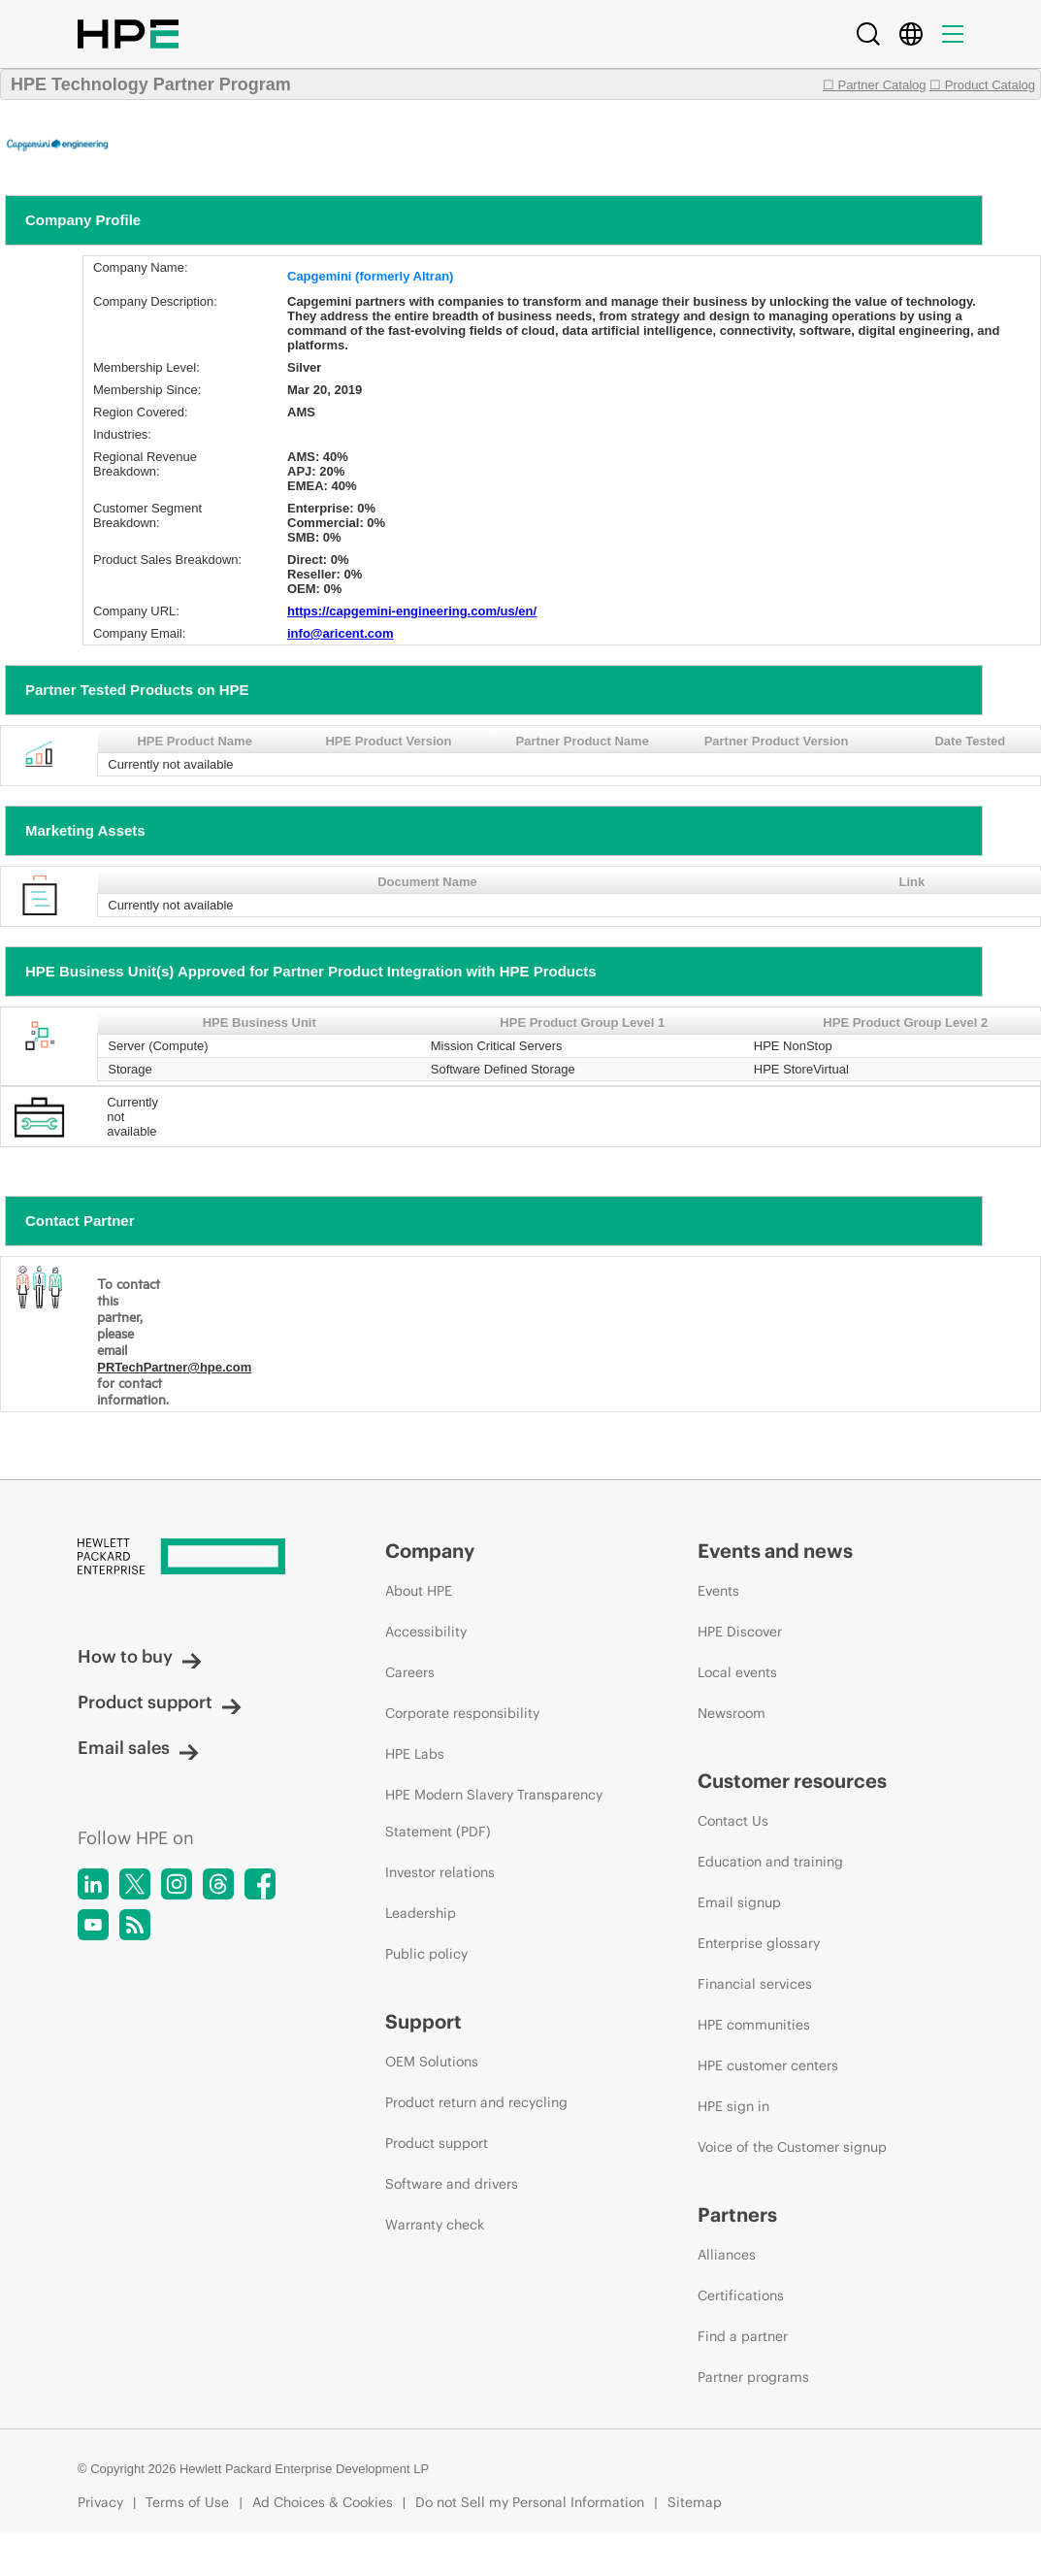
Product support (160, 1702)
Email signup (739, 1902)
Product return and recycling (476, 2102)
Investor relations (440, 1872)
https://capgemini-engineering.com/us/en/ (412, 611)
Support (423, 2021)
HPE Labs (414, 1754)
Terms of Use (187, 2502)
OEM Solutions (431, 2061)
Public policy (426, 1954)
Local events (737, 1672)
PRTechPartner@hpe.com (174, 1367)
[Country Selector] (911, 34)
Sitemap (694, 2502)
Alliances (727, 2254)
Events (718, 1591)
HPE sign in (733, 2106)
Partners (737, 2214)
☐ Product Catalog (982, 85)
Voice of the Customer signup (792, 2147)
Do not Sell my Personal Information (529, 2502)
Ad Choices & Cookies (322, 2502)
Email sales (138, 1747)
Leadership (420, 1913)
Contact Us (733, 1821)
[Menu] (952, 34)
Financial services (755, 1984)
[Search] (868, 34)
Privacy (100, 2502)
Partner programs (753, 2377)
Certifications (741, 2295)
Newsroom (731, 1713)
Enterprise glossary (759, 1943)
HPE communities (754, 2024)
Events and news (775, 1550)
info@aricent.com (340, 633)
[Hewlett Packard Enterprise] (195, 1557)
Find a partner (743, 2336)
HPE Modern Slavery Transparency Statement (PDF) (493, 1813)
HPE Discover (740, 1631)
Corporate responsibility (462, 1713)
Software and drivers (451, 2184)
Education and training (770, 1861)
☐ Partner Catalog (875, 85)
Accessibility (426, 1631)
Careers (410, 1672)
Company (429, 1550)
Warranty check (434, 2224)
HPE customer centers (768, 2065)
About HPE (418, 1591)
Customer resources (792, 1780)
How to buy (140, 1656)
